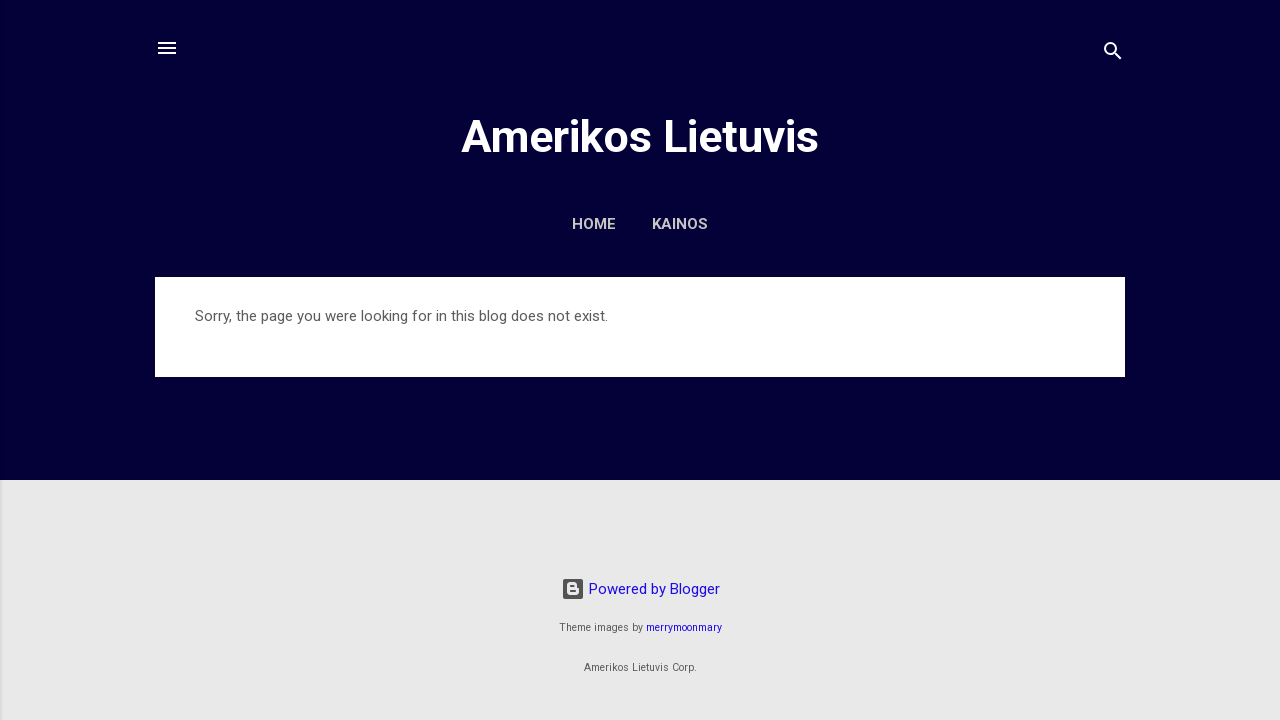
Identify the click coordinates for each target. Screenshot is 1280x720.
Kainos (680, 224)
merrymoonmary (684, 627)
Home (594, 224)
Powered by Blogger (640, 589)
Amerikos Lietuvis (640, 136)
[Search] (1113, 54)
